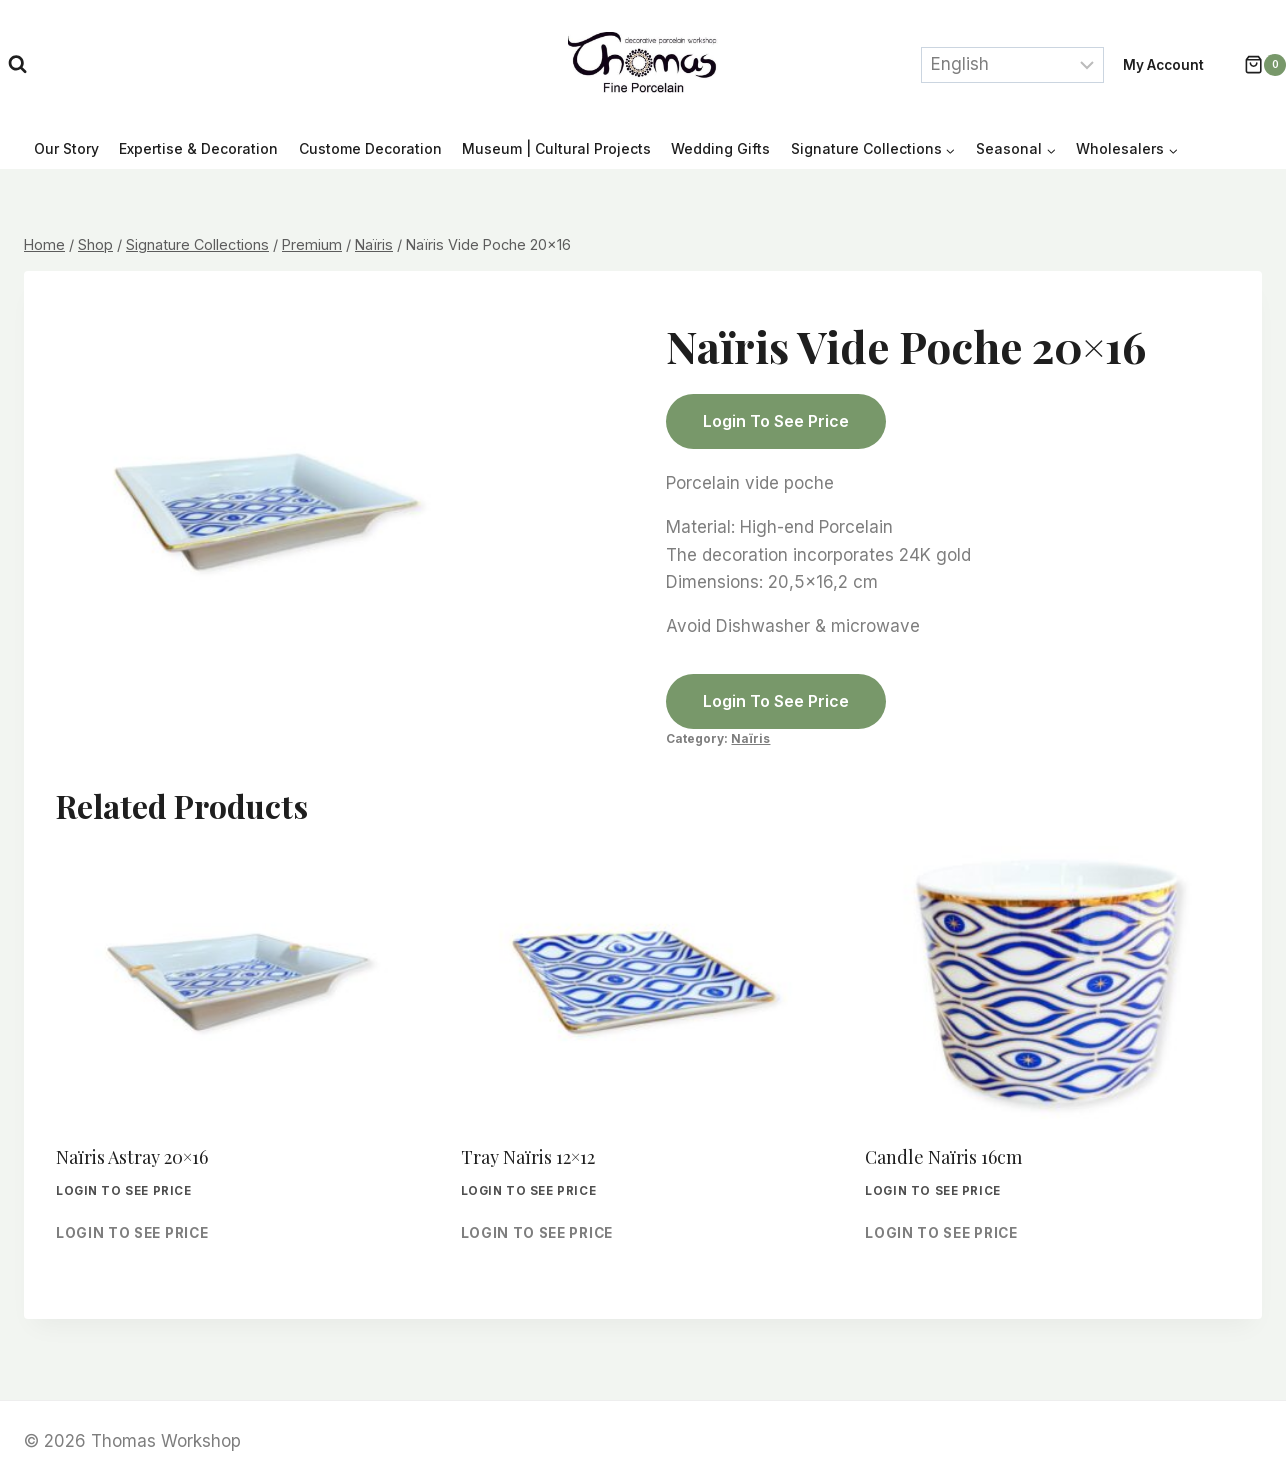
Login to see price (776, 421)
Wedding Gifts (720, 148)
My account (1163, 65)
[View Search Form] (17, 64)
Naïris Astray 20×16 (132, 1157)
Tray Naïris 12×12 (528, 1157)
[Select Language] (1012, 65)
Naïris (750, 738)
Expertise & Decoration (198, 148)
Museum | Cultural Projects (556, 148)
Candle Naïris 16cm (943, 1157)
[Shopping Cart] (1255, 65)
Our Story (66, 148)
